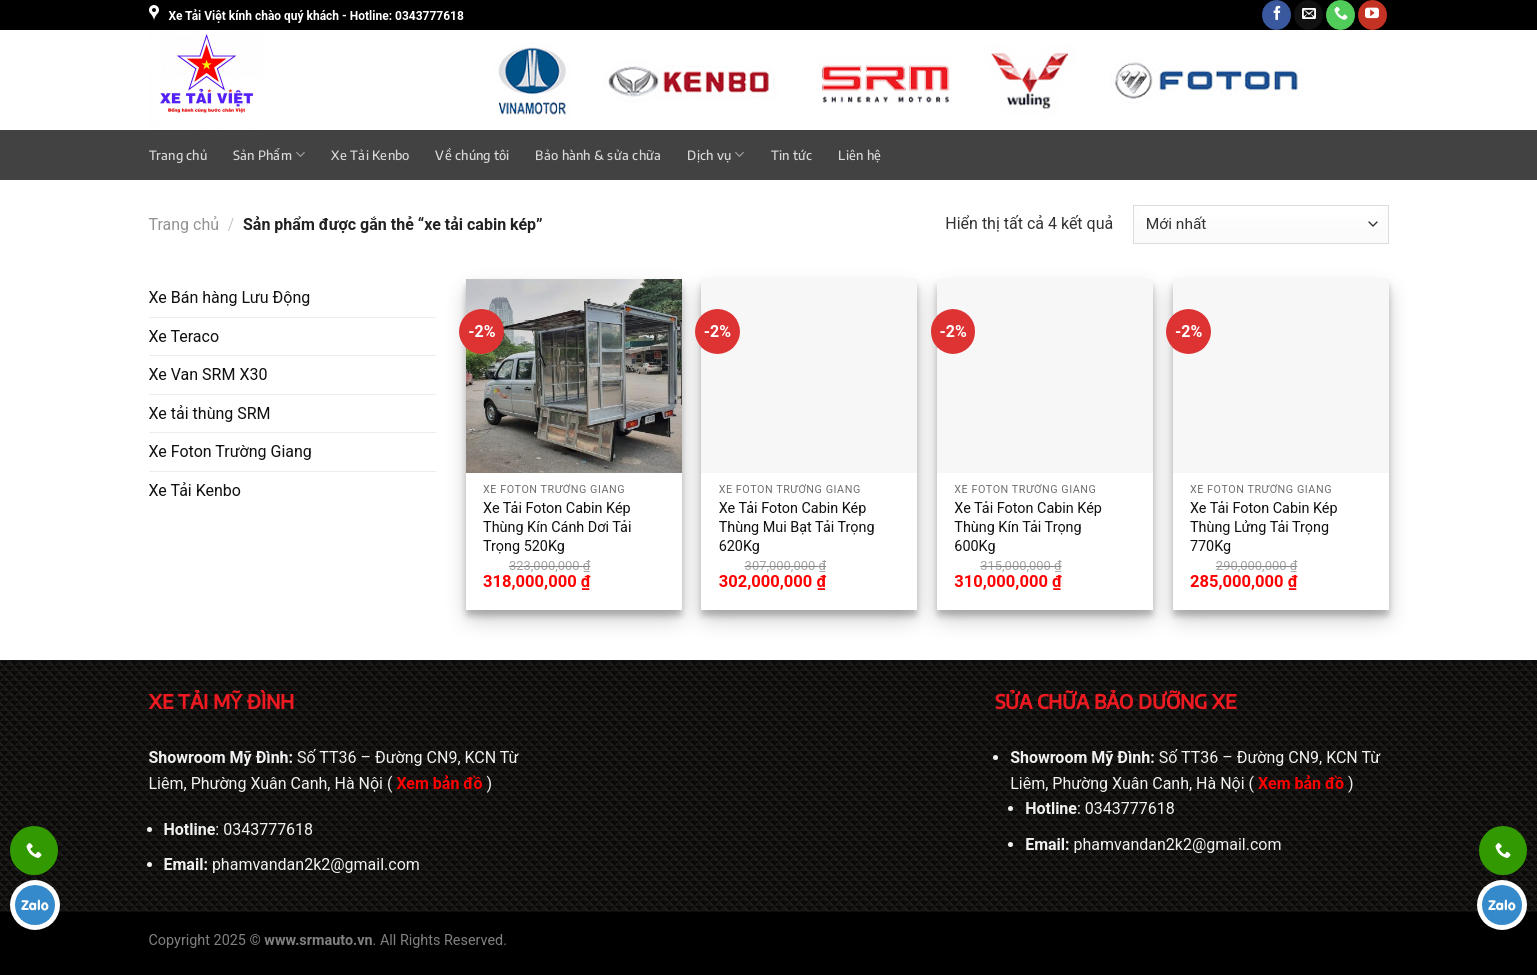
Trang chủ (178, 155)
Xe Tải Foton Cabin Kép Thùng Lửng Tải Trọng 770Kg (1264, 527)
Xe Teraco (184, 336)
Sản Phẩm (269, 154)
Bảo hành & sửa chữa (598, 155)
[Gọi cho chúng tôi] (1340, 15)
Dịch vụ (715, 154)
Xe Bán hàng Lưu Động (230, 297)
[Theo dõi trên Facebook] (1276, 15)
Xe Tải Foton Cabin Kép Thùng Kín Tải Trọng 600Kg (1028, 527)
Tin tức (792, 155)
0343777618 (268, 829)
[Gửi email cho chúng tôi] (1308, 15)
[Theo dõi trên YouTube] (1372, 15)
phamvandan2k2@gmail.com (316, 864)
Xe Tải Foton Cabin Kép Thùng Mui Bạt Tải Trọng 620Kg (797, 527)
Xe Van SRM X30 (208, 374)
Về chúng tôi (472, 155)
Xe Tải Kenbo (370, 155)
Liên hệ (859, 155)
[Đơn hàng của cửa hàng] (1260, 224)
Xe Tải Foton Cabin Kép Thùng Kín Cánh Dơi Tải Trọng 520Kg (557, 527)
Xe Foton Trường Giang (230, 451)
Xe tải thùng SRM (210, 413)
